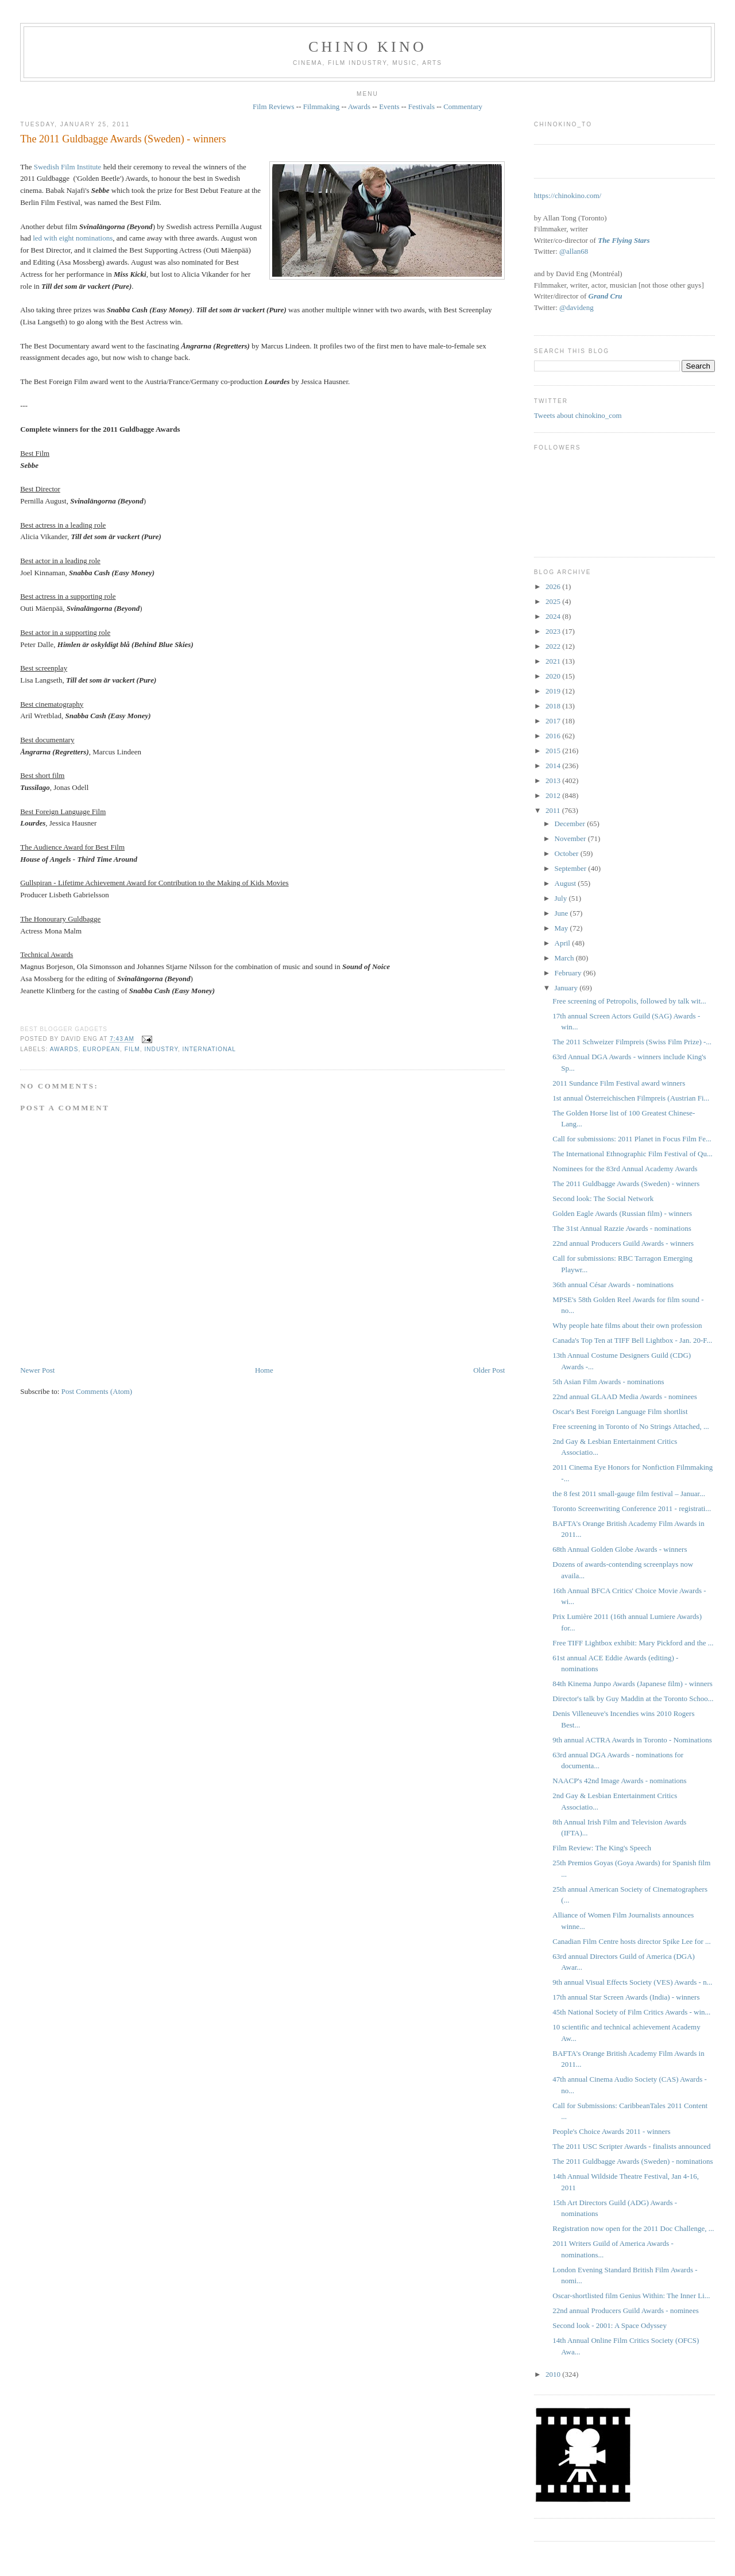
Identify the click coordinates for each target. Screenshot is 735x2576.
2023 (554, 631)
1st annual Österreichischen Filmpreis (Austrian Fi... (630, 1098)
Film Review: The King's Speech (601, 1847)
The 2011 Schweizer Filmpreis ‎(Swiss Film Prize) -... (631, 1041)
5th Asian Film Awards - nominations (608, 1381)
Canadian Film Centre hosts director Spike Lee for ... (631, 1941)
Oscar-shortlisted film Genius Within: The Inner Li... (631, 2295)
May (562, 928)
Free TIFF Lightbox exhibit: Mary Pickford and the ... (632, 1642)
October (568, 853)
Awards (359, 106)
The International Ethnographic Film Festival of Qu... (632, 1153)
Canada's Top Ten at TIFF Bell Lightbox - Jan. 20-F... (632, 1340)
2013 (554, 780)
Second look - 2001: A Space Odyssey (609, 2325)
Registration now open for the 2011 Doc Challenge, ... (633, 2228)
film (132, 1049)
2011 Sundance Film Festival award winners (618, 1083)
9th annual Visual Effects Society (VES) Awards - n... (632, 1982)
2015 (554, 750)
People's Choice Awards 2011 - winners (611, 2131)
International (209, 1049)
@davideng (576, 307)
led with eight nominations (73, 238)
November (571, 838)
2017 (554, 720)
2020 (554, 676)
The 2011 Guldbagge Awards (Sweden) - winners (123, 139)
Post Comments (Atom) (97, 1391)
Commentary (462, 106)
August (566, 883)
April (563, 943)
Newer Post (37, 1370)
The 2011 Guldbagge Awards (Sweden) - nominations (632, 2161)
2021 (554, 661)
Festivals (421, 106)
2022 (554, 646)
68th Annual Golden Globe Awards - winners (619, 1549)
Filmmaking (321, 106)
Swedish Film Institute (68, 166)
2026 (554, 586)
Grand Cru (605, 296)
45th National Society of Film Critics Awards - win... (631, 2012)
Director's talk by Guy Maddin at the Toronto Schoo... (632, 1698)
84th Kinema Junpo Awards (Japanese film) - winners (632, 1683)
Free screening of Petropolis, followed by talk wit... (629, 1001)
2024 (554, 616)
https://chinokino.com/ (567, 195)
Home (264, 1370)
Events (389, 106)
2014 (554, 765)
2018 (554, 706)
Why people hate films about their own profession (627, 1325)
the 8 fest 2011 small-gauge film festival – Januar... (628, 1493)
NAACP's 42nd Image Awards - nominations (619, 1780)
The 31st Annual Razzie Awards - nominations (621, 1228)
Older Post (489, 1370)
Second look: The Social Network (602, 1198)
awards (64, 1049)
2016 (554, 735)
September (572, 868)
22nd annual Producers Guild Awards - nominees (625, 2310)
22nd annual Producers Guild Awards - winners (623, 1243)
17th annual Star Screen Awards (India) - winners (625, 1997)
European (101, 1049)
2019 (554, 691)
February (569, 973)
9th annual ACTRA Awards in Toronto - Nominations (632, 1740)
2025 (554, 601)
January (567, 987)
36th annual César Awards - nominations (613, 1284)
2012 (554, 795)
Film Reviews (274, 106)
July (562, 898)
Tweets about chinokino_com (578, 415)
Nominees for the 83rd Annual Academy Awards (624, 1168)
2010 (554, 2374)
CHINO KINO (367, 46)
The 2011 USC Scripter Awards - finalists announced (631, 2146)
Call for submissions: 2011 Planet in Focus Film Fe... (631, 1138)
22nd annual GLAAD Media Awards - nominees (624, 1396)
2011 (554, 810)
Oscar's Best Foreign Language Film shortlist (619, 1411)
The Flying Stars (623, 240)
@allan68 (573, 251)
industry (160, 1049)
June (562, 913)
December (571, 823)
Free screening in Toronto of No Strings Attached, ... (630, 1426)
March (565, 958)
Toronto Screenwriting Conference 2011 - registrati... (631, 1508)
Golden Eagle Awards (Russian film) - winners (622, 1213)
